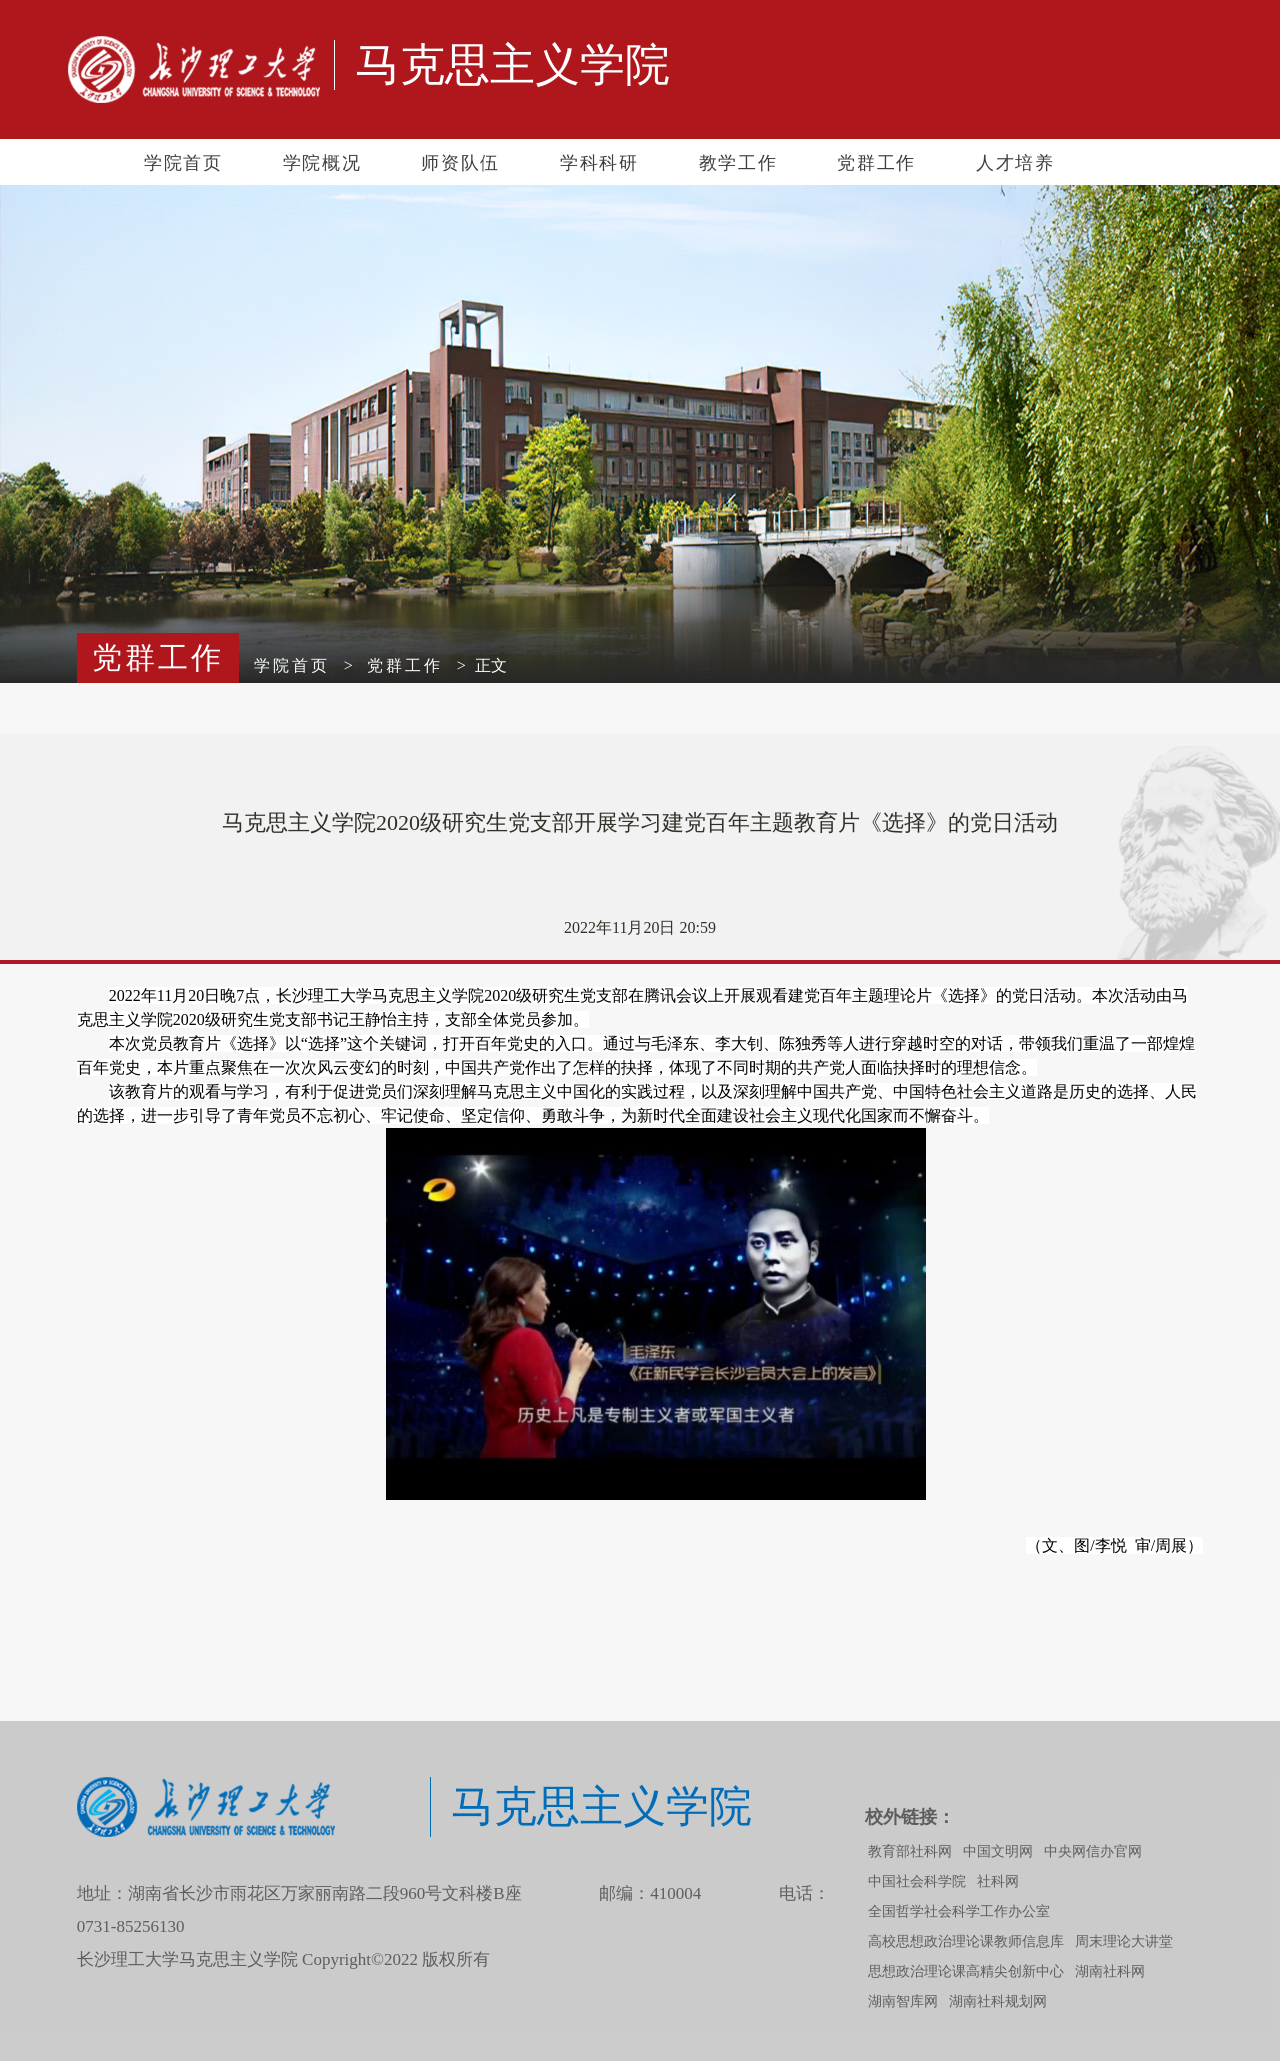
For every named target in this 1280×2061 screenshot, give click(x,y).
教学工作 (738, 163)
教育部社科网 (910, 1851)
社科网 (998, 1881)
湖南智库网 (903, 2001)
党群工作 (876, 163)
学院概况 (322, 163)
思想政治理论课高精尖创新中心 (966, 1971)
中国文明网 (998, 1851)
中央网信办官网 (1093, 1851)
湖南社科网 (1110, 1971)
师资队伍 (460, 163)
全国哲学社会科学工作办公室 (959, 1911)
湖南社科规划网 (998, 2001)
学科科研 (599, 163)
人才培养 (1015, 163)
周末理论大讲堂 (1124, 1941)
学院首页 (183, 163)
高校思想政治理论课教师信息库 (966, 1941)
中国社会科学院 (917, 1881)
